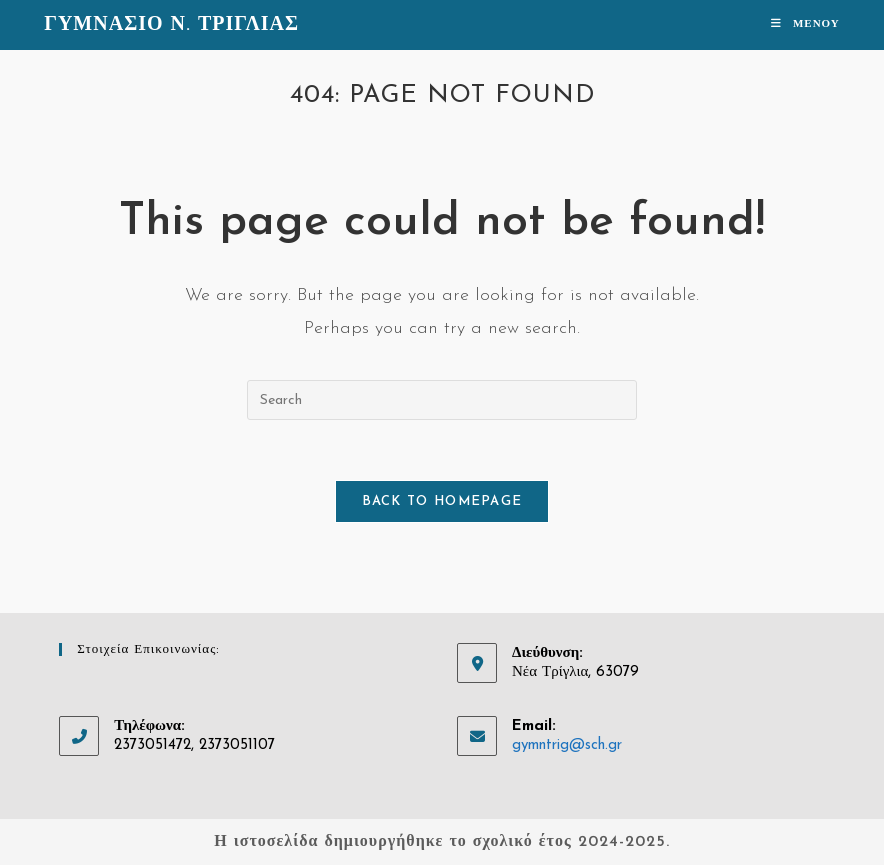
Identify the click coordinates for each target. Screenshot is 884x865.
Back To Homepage (442, 501)
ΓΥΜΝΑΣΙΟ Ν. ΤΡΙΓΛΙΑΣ (171, 25)
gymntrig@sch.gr (567, 745)
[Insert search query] (442, 400)
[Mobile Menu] (805, 24)
